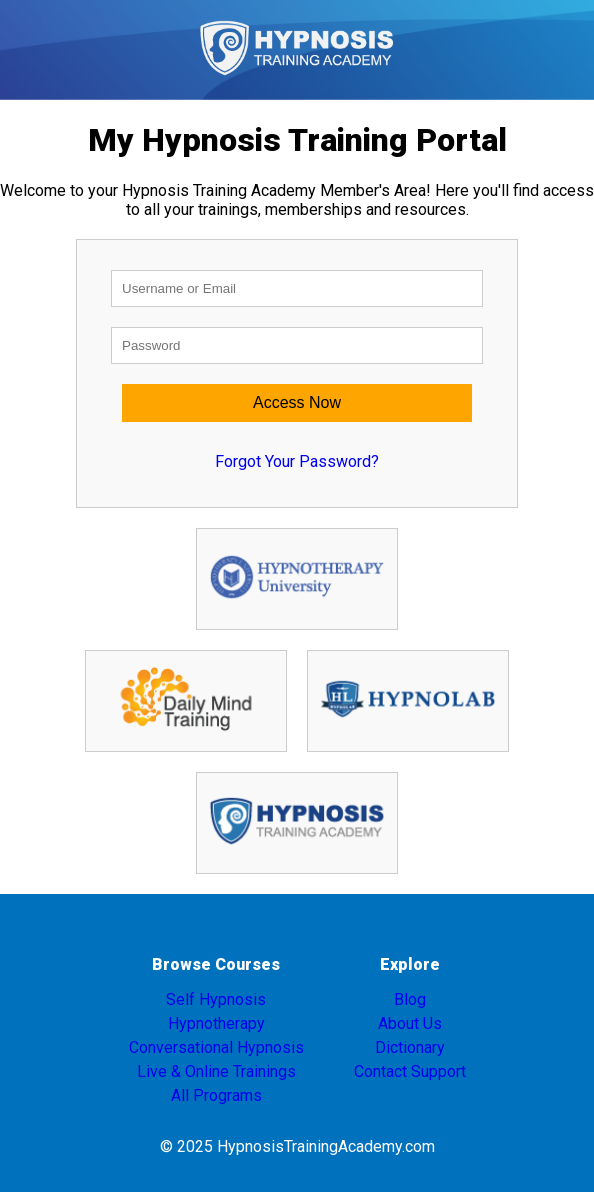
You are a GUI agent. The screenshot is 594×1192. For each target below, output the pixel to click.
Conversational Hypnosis (216, 1047)
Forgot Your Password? (297, 461)
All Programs (216, 1095)
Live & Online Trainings (216, 1071)
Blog (410, 999)
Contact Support (410, 1071)
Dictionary (410, 1047)
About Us (410, 1023)
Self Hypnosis (216, 999)
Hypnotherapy (216, 1023)
